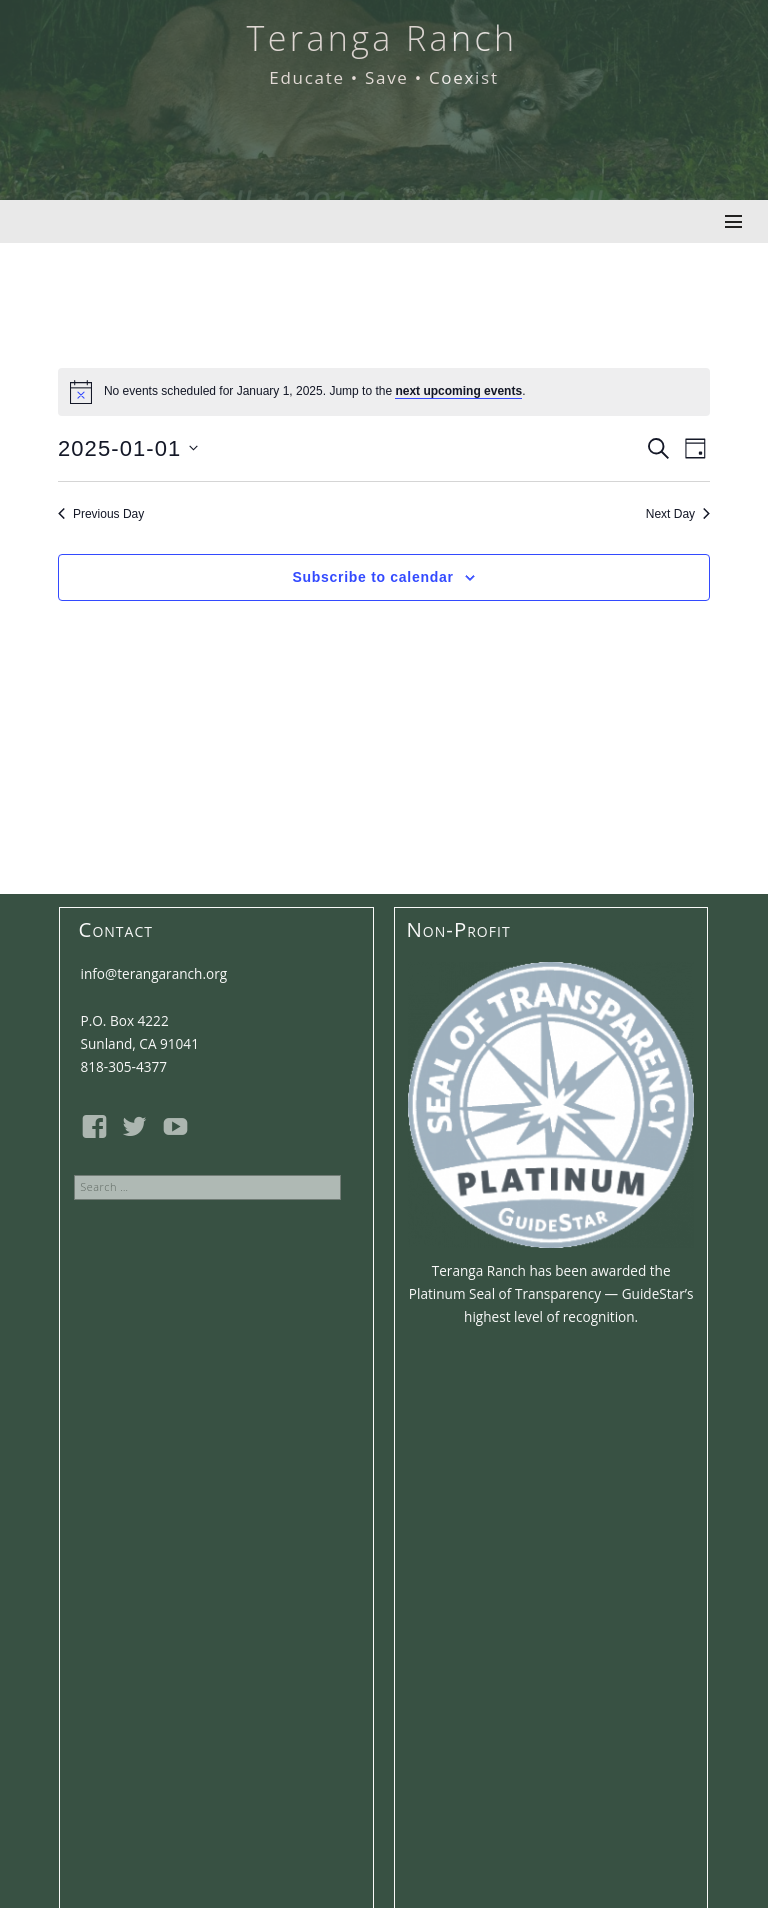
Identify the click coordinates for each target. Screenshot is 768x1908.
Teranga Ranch (381, 38)
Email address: (216, 1577)
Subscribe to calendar (373, 577)
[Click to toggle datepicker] (128, 448)
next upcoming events (458, 391)
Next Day (678, 514)
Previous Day (101, 514)
